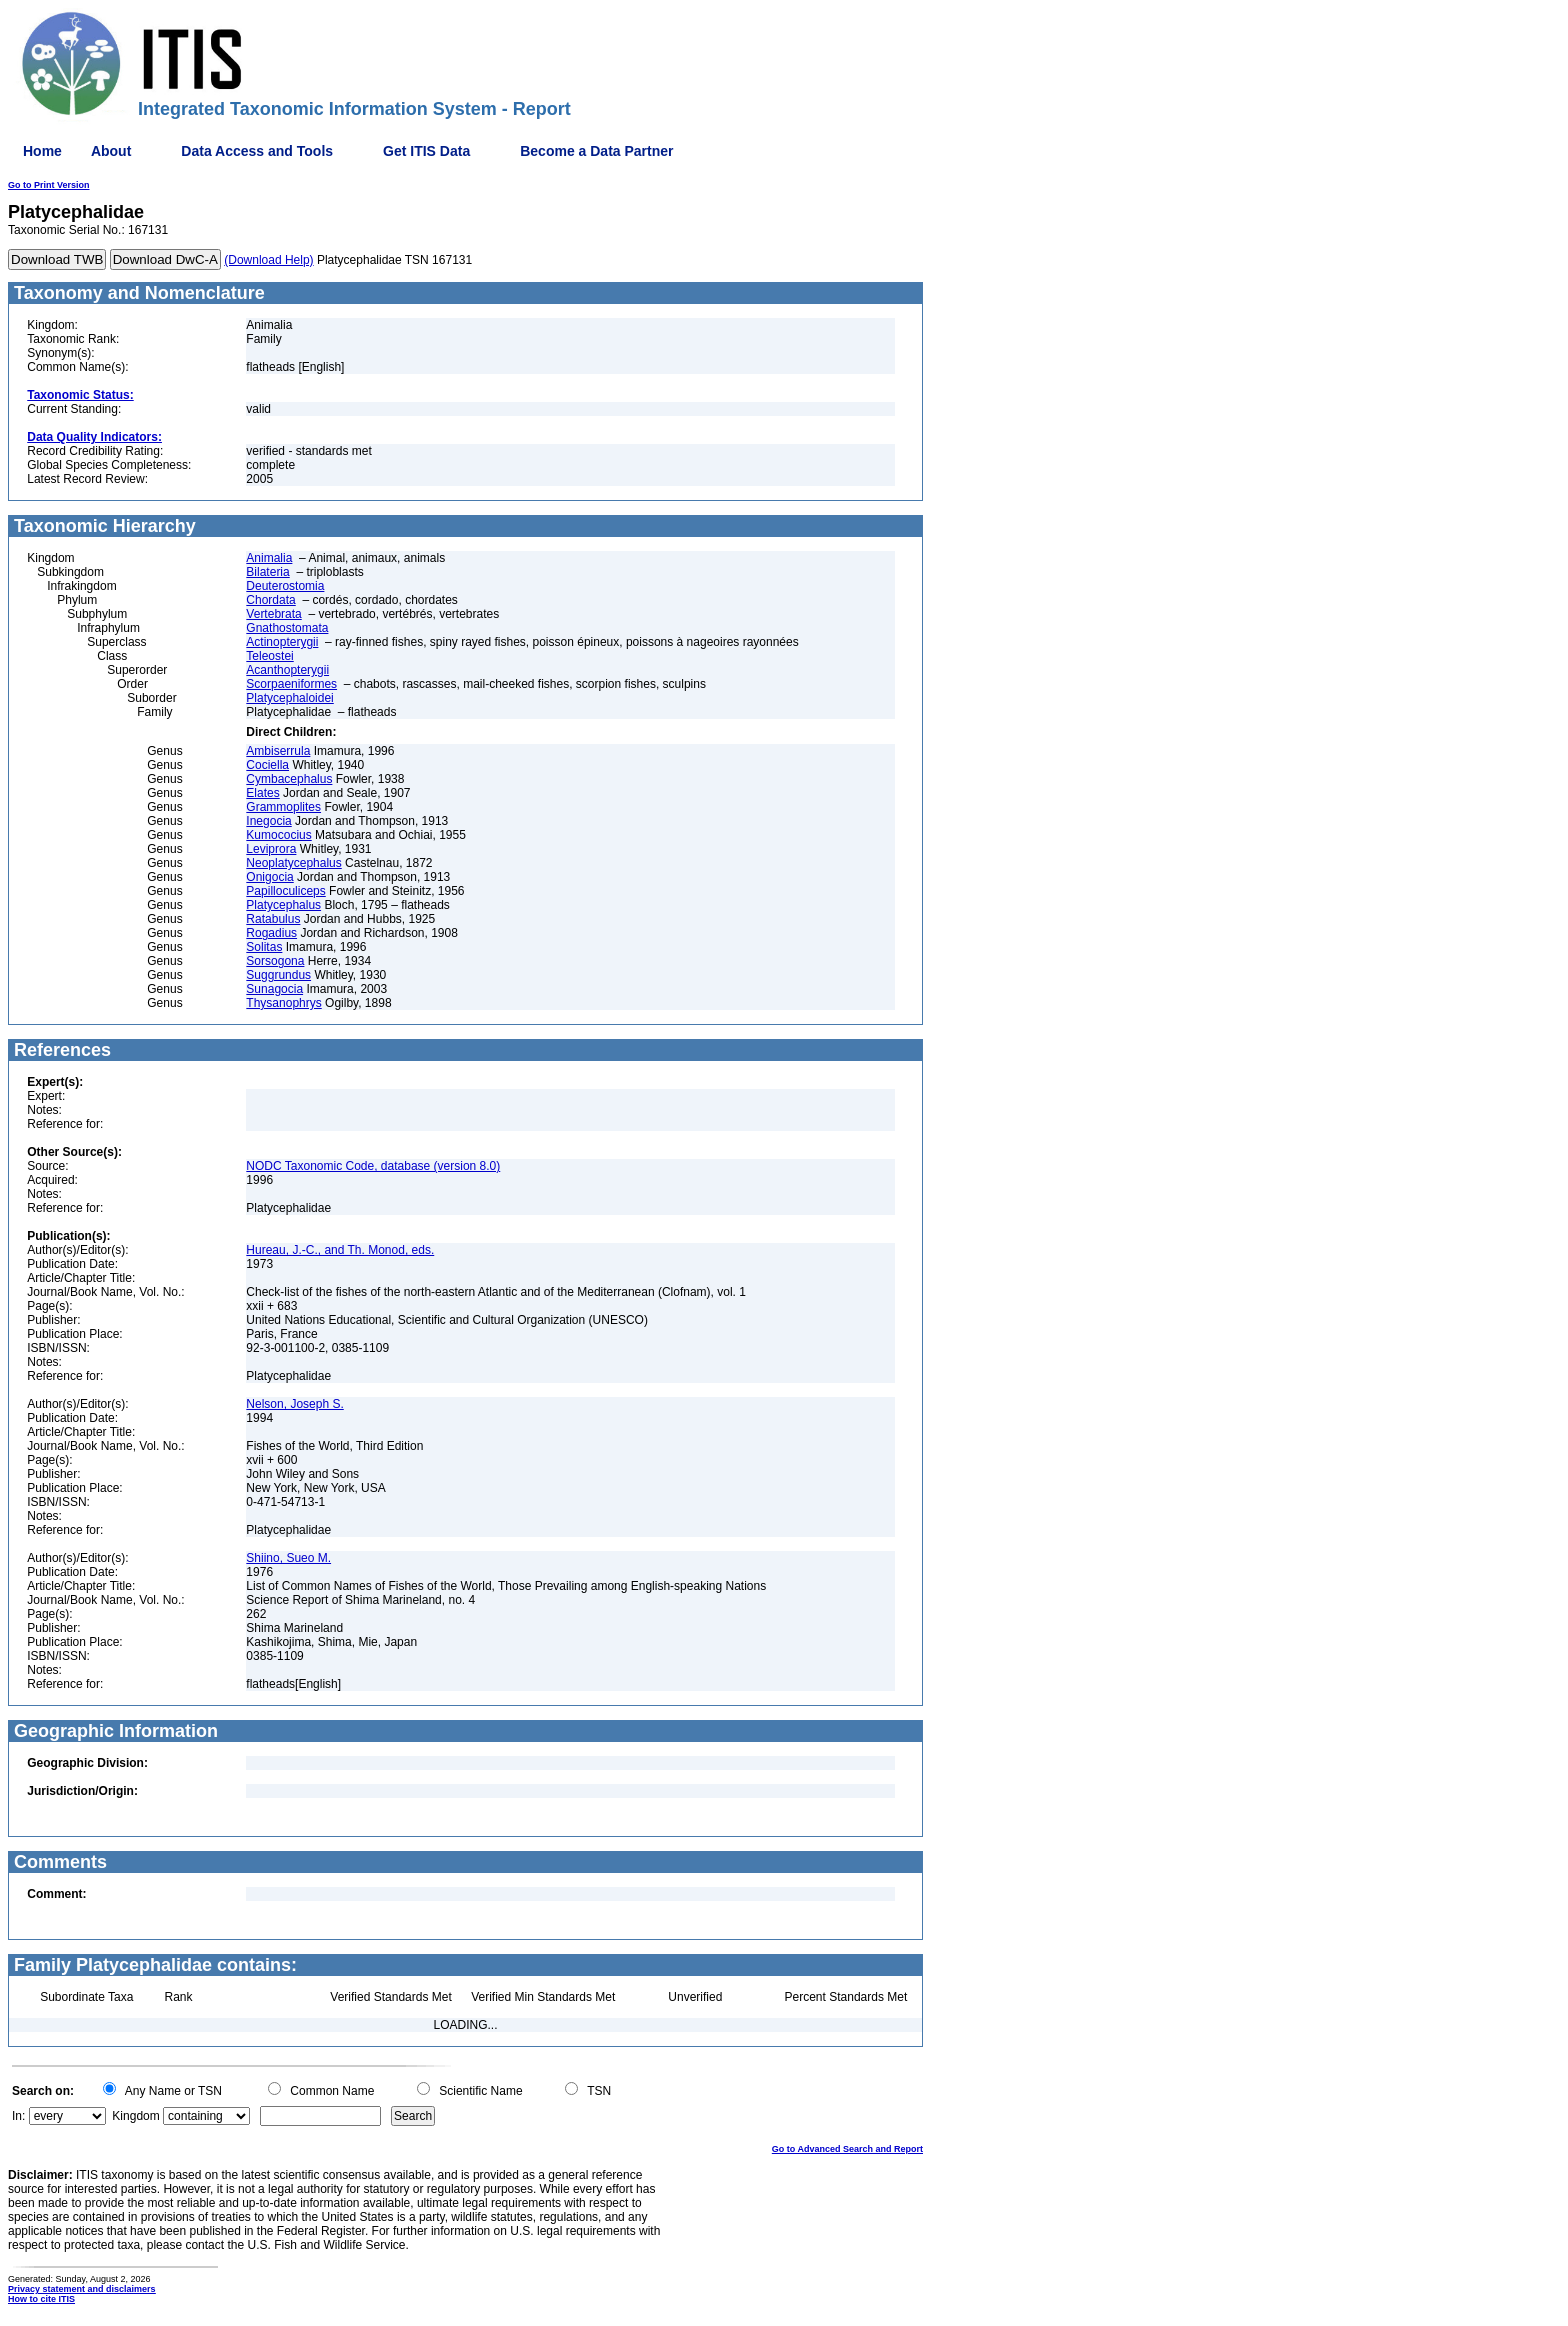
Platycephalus (283, 905)
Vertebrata (273, 614)
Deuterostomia (285, 586)
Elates (262, 793)
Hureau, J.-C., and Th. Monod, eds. (340, 1250)
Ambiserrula (278, 751)
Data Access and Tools (257, 151)
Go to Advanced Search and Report (847, 2149)
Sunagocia (274, 989)
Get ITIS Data (426, 151)
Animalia (269, 558)
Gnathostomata (287, 628)
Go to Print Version (49, 185)
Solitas (264, 947)
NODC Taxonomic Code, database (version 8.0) (373, 1166)
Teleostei (269, 656)
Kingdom (135, 2116)
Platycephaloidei (289, 698)
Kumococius (278, 835)
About (111, 151)
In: (18, 2116)
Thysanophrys (283, 1003)
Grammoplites (283, 807)
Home (42, 151)
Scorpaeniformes (291, 684)
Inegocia (268, 821)
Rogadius (271, 933)
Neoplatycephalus (293, 863)
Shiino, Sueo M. (288, 1558)
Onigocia (269, 877)
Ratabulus (273, 919)
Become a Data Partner (596, 151)
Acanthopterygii (287, 670)
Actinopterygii (282, 642)
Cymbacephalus (289, 779)
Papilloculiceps (285, 891)
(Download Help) (268, 260)
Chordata (270, 600)
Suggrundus (278, 975)
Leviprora (271, 849)
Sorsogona (275, 961)
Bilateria (267, 572)
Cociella (267, 765)
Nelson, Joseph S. (294, 1404)
